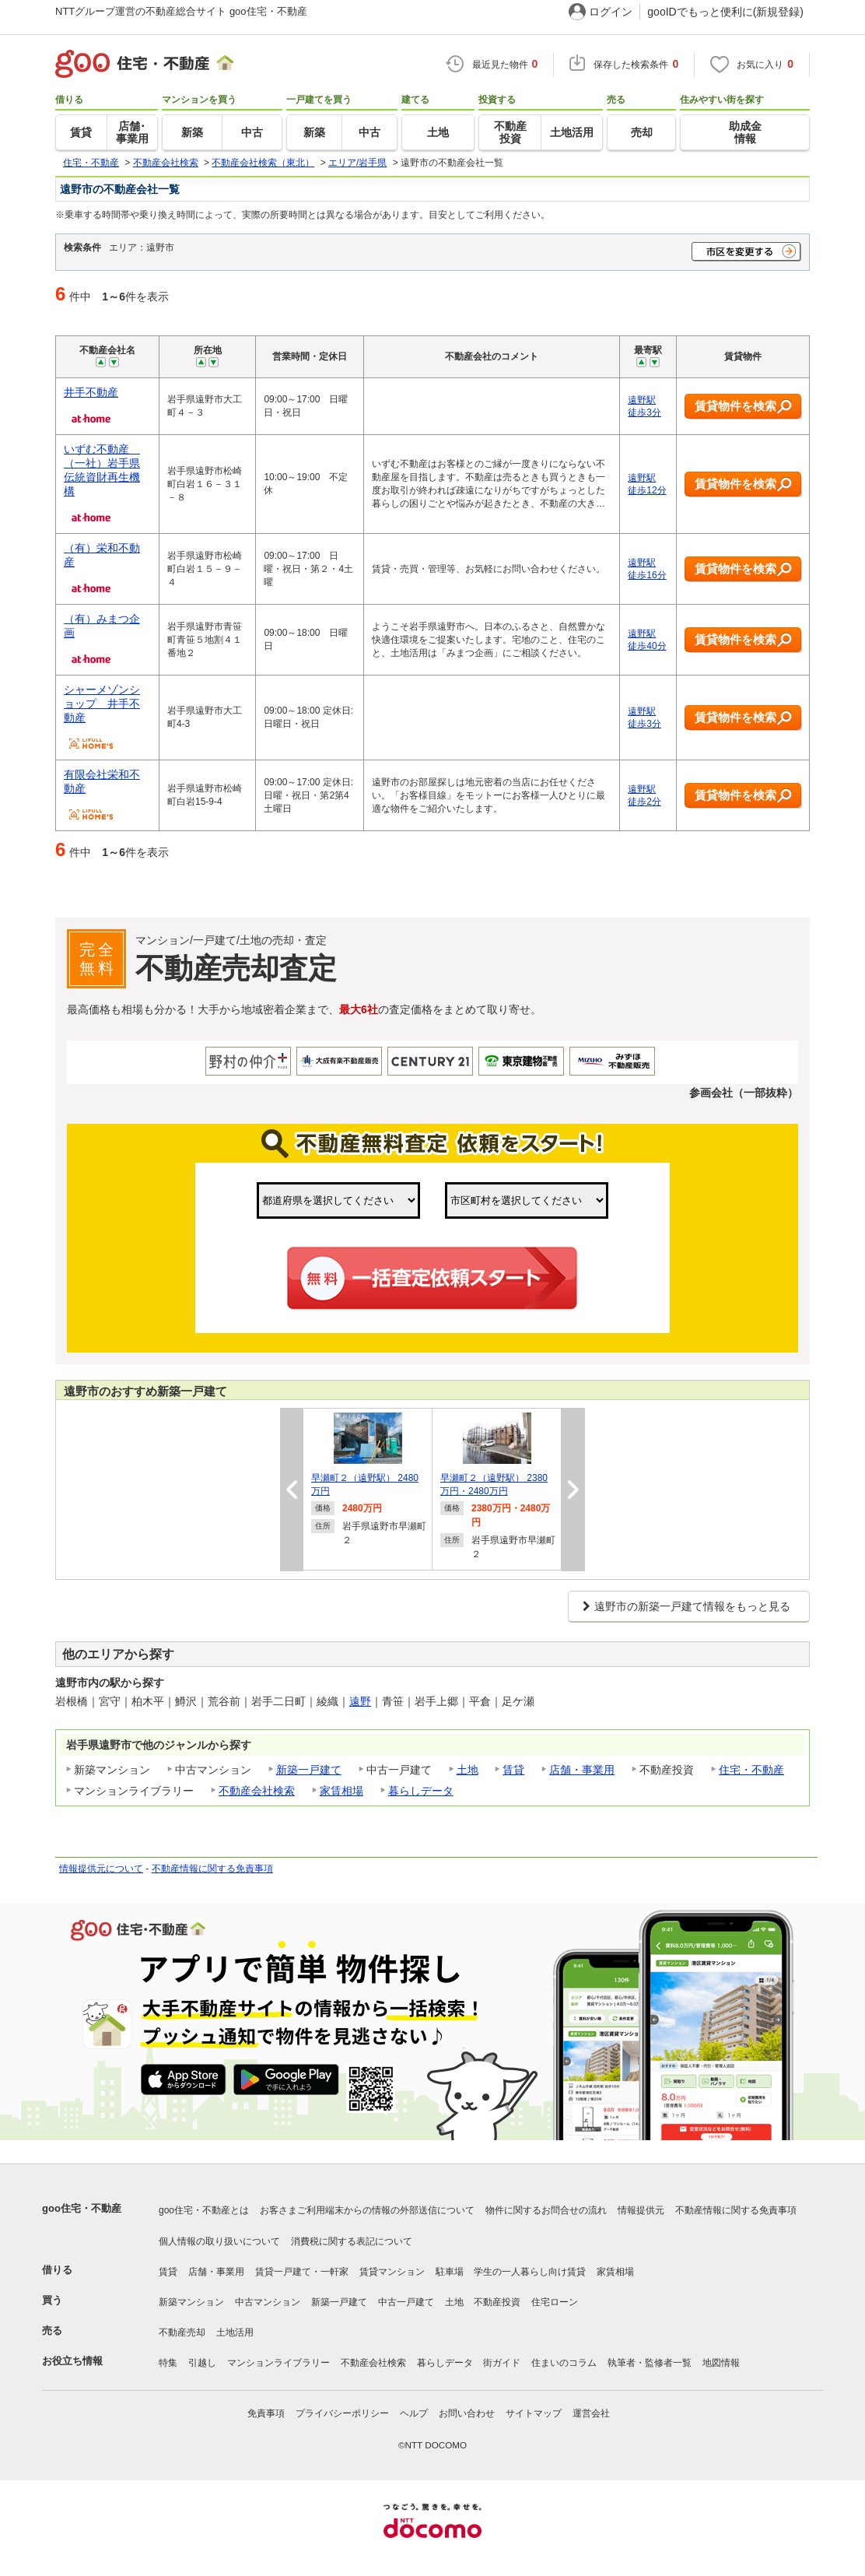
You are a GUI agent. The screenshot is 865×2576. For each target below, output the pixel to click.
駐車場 (450, 2271)
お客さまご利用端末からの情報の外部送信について (367, 2210)
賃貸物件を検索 (743, 406)
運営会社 (591, 2413)
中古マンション (267, 2302)
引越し (202, 2362)
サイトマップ (534, 2413)
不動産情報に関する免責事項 (212, 1868)
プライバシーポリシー (342, 2413)
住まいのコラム (564, 2362)
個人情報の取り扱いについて (219, 2241)
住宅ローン (554, 2302)
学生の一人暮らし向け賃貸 (530, 2271)
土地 (467, 1770)
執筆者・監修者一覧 (650, 2362)
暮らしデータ (421, 1791)
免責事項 (266, 2413)
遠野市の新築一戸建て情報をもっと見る (692, 1606)
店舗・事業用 (582, 1770)
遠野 (360, 1701)
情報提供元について (101, 1868)
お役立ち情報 (72, 2361)
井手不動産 (91, 392)
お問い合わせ (467, 2413)
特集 (168, 2362)
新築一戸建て (308, 1770)
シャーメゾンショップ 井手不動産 (102, 703)
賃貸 (513, 1770)
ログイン (610, 11)
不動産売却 (182, 2332)
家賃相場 (341, 1791)
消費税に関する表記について (351, 2241)
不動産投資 (497, 2302)
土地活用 (235, 2332)
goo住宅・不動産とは (204, 2210)
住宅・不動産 (751, 1770)
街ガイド (501, 2362)
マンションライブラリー (278, 2362)
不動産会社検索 (257, 1791)
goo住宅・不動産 (81, 2208)
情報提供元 (641, 2210)
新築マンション (191, 2302)
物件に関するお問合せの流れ (546, 2210)
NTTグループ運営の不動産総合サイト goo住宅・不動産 (181, 11)
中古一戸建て (406, 2302)
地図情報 (721, 2362)
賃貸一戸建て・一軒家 (301, 2271)
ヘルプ (414, 2413)
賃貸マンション (392, 2271)
